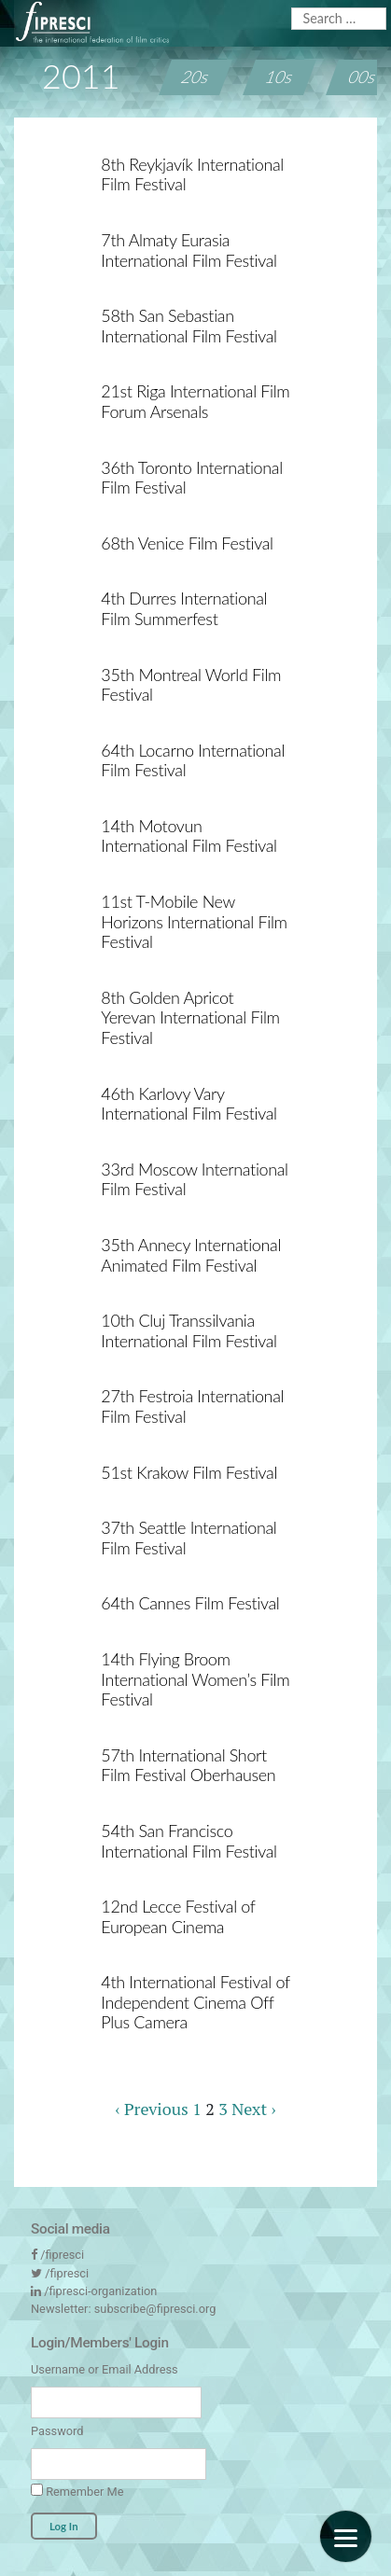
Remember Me (77, 2491)
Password (57, 2431)
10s (279, 76)
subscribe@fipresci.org (155, 2309)
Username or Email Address (104, 2369)
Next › (253, 2108)
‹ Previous (151, 2108)
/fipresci (62, 2255)
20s (196, 76)
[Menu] (345, 2536)
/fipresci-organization (100, 2291)
